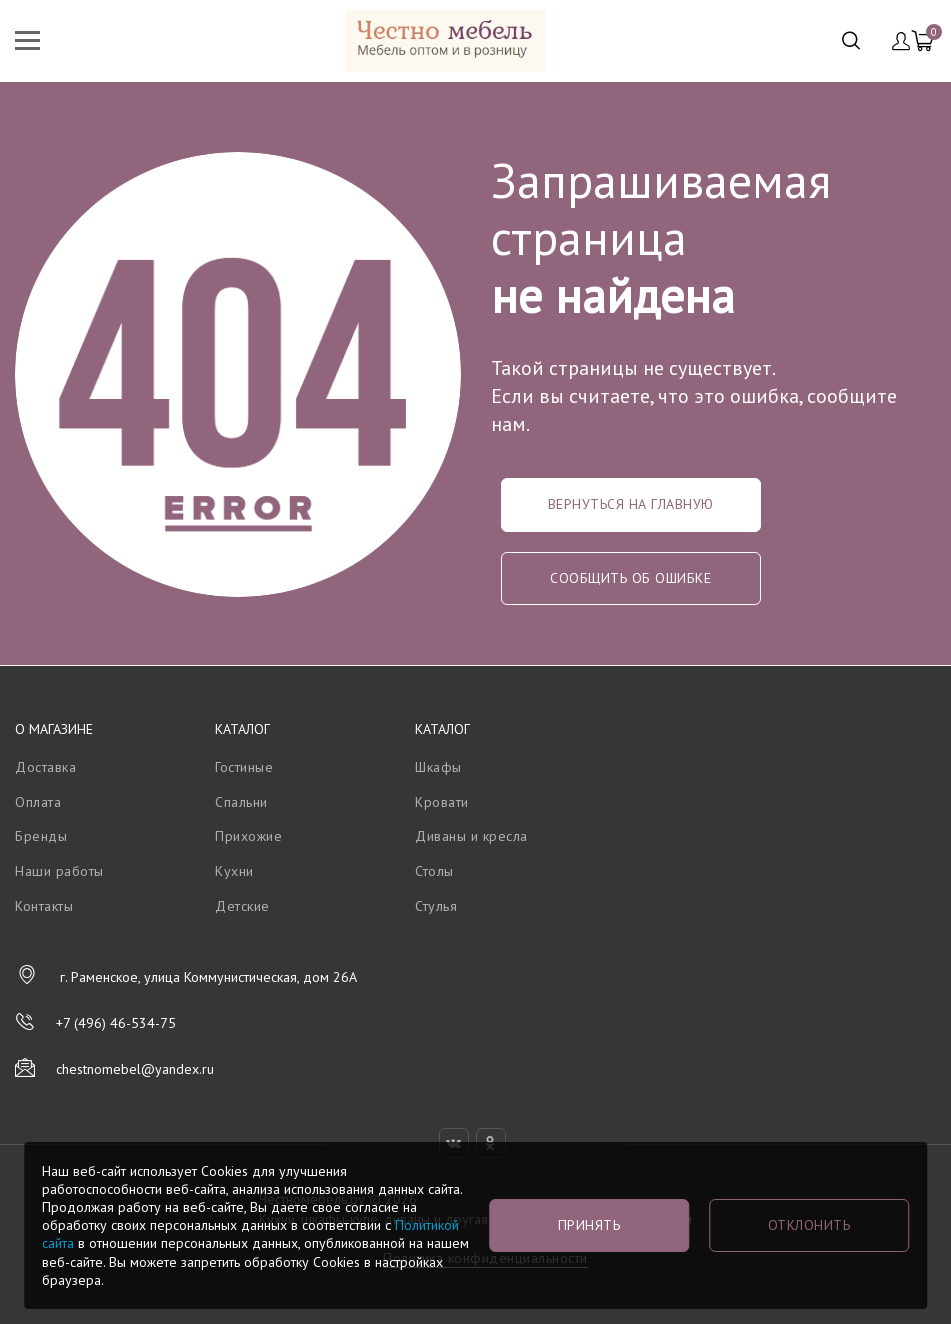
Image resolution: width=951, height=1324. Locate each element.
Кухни (234, 871)
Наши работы (59, 871)
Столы (434, 871)
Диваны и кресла (471, 836)
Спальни (241, 802)
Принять (589, 1225)
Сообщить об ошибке (630, 578)
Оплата (38, 802)
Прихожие (248, 836)
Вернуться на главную (631, 504)
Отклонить (809, 1225)
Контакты (44, 906)
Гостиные (244, 767)
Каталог (242, 729)
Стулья (436, 906)
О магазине (54, 729)
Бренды (41, 836)
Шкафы (438, 767)
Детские (242, 906)
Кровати (442, 802)
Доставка (45, 767)
